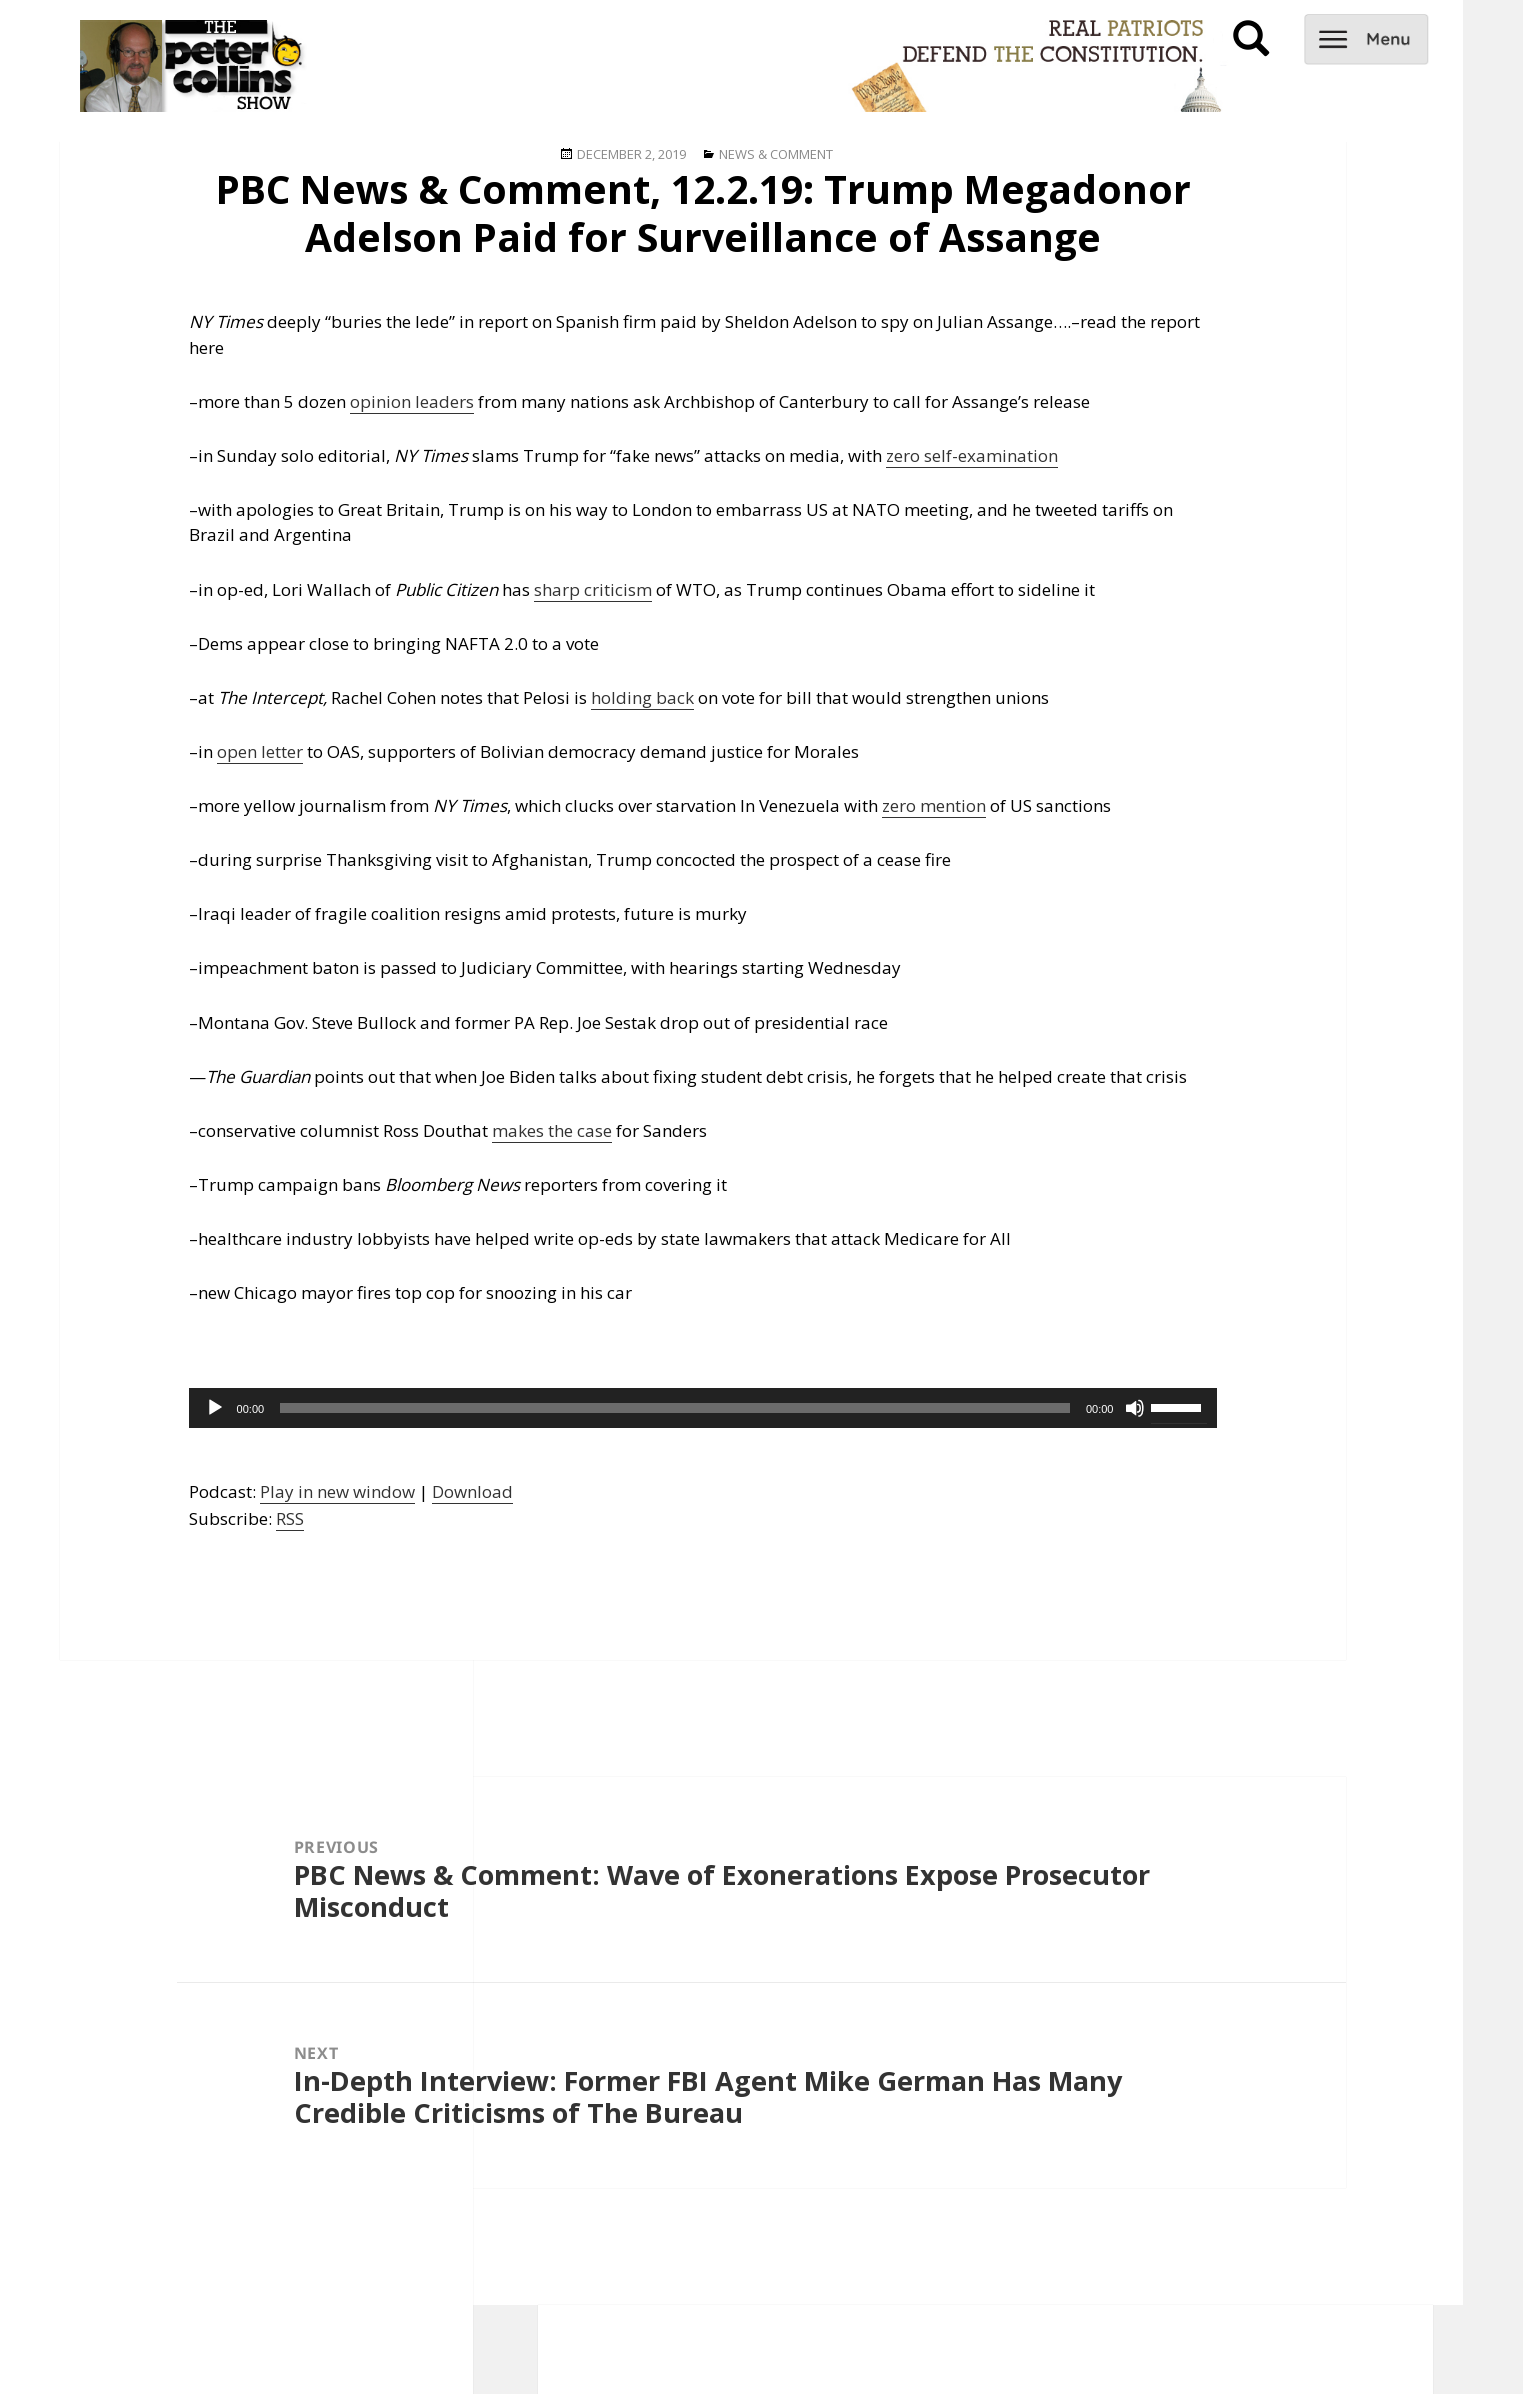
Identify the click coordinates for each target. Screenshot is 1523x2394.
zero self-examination (972, 455)
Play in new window (337, 1491)
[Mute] (1135, 1408)
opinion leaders (412, 401)
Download (472, 1491)
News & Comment (776, 154)
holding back (642, 697)
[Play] (215, 1408)
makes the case (552, 1130)
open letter (260, 751)
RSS (290, 1518)
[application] (703, 1408)
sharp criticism (593, 589)
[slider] (675, 1408)
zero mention (934, 805)
